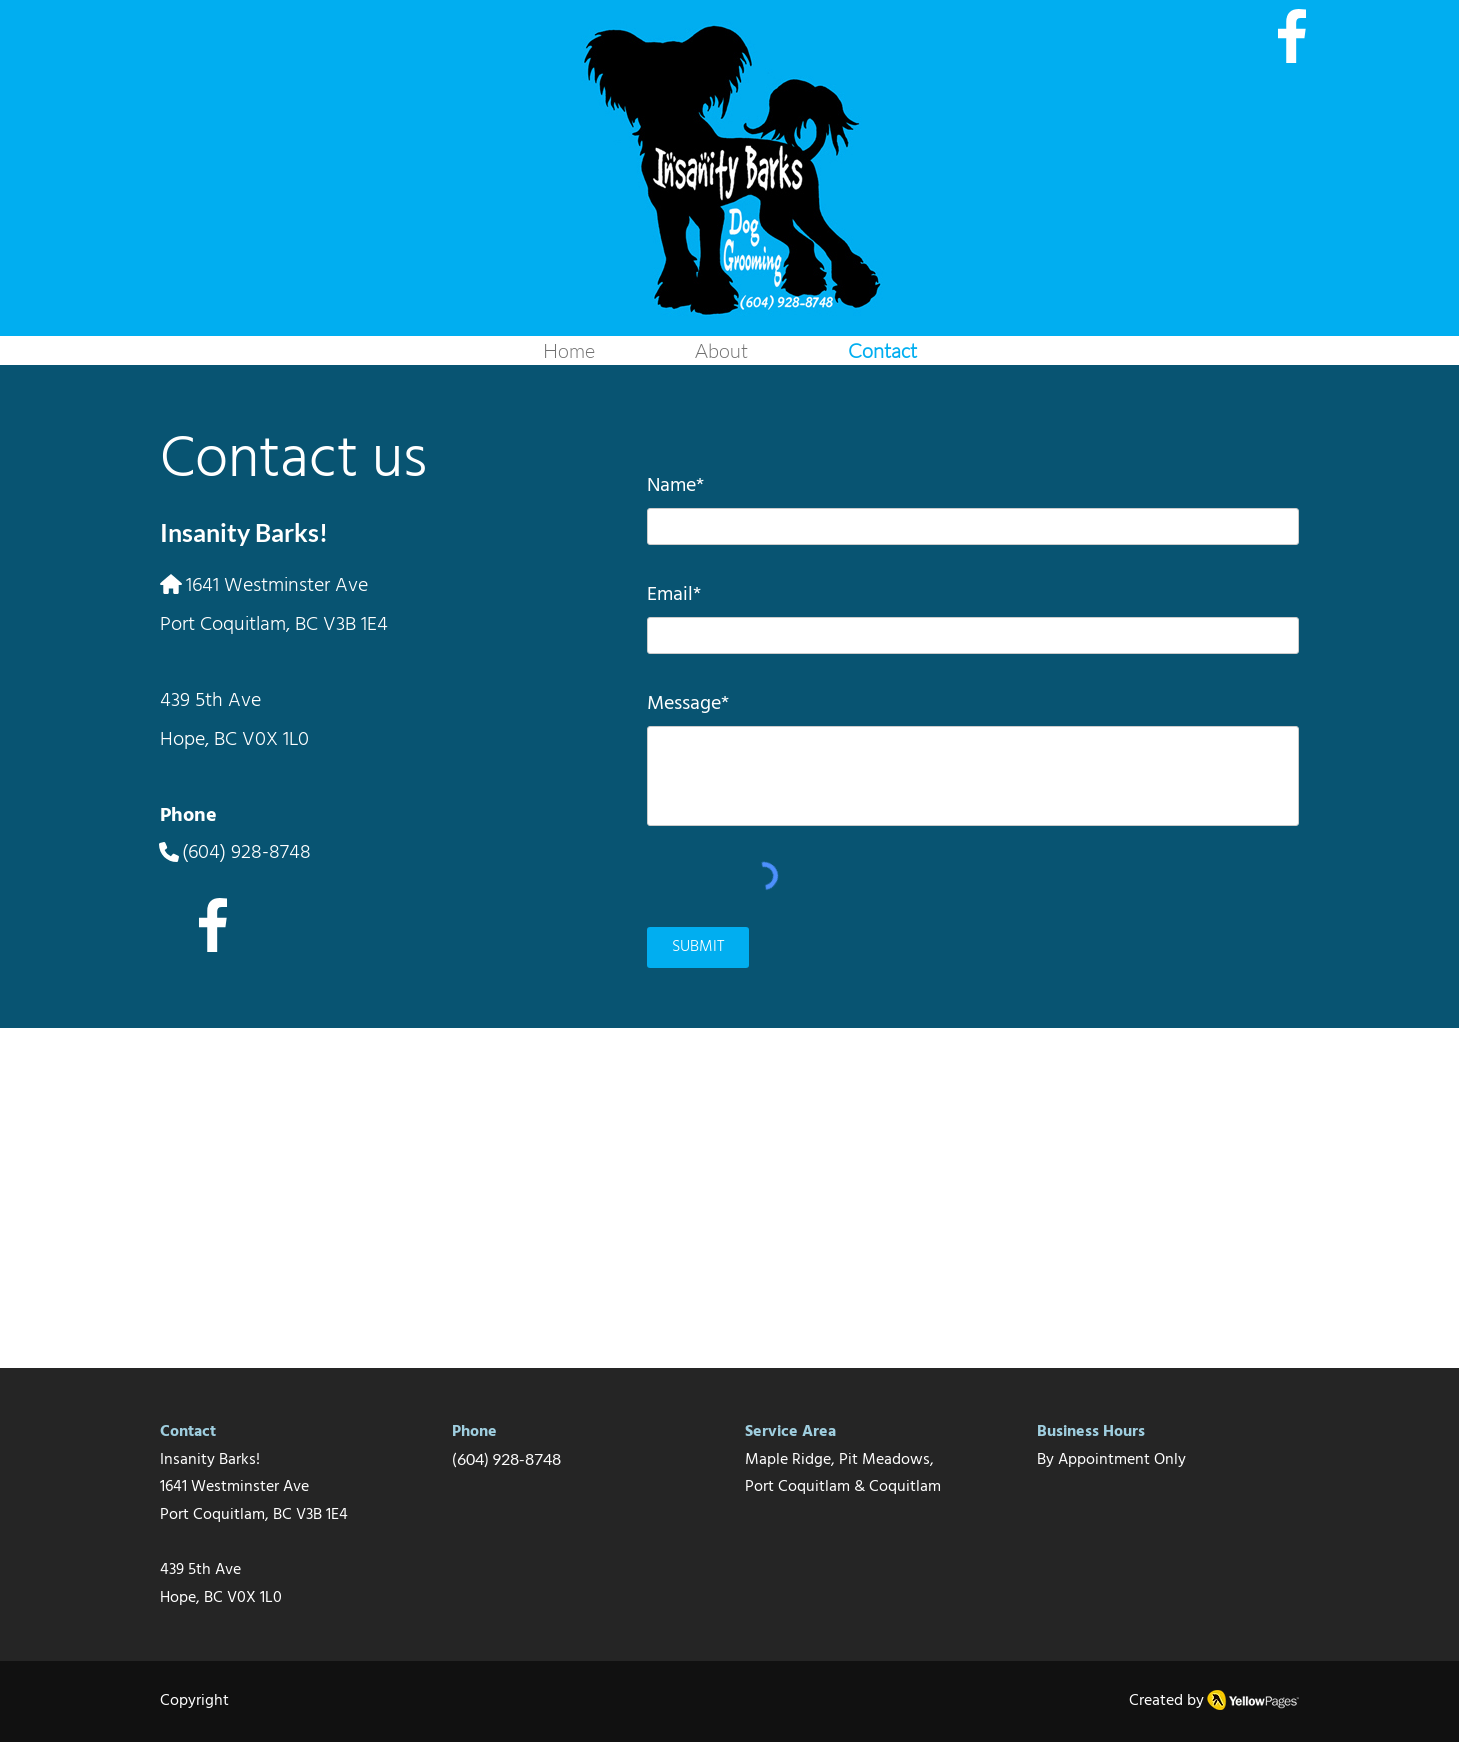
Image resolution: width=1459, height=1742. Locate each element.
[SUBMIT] (698, 947)
